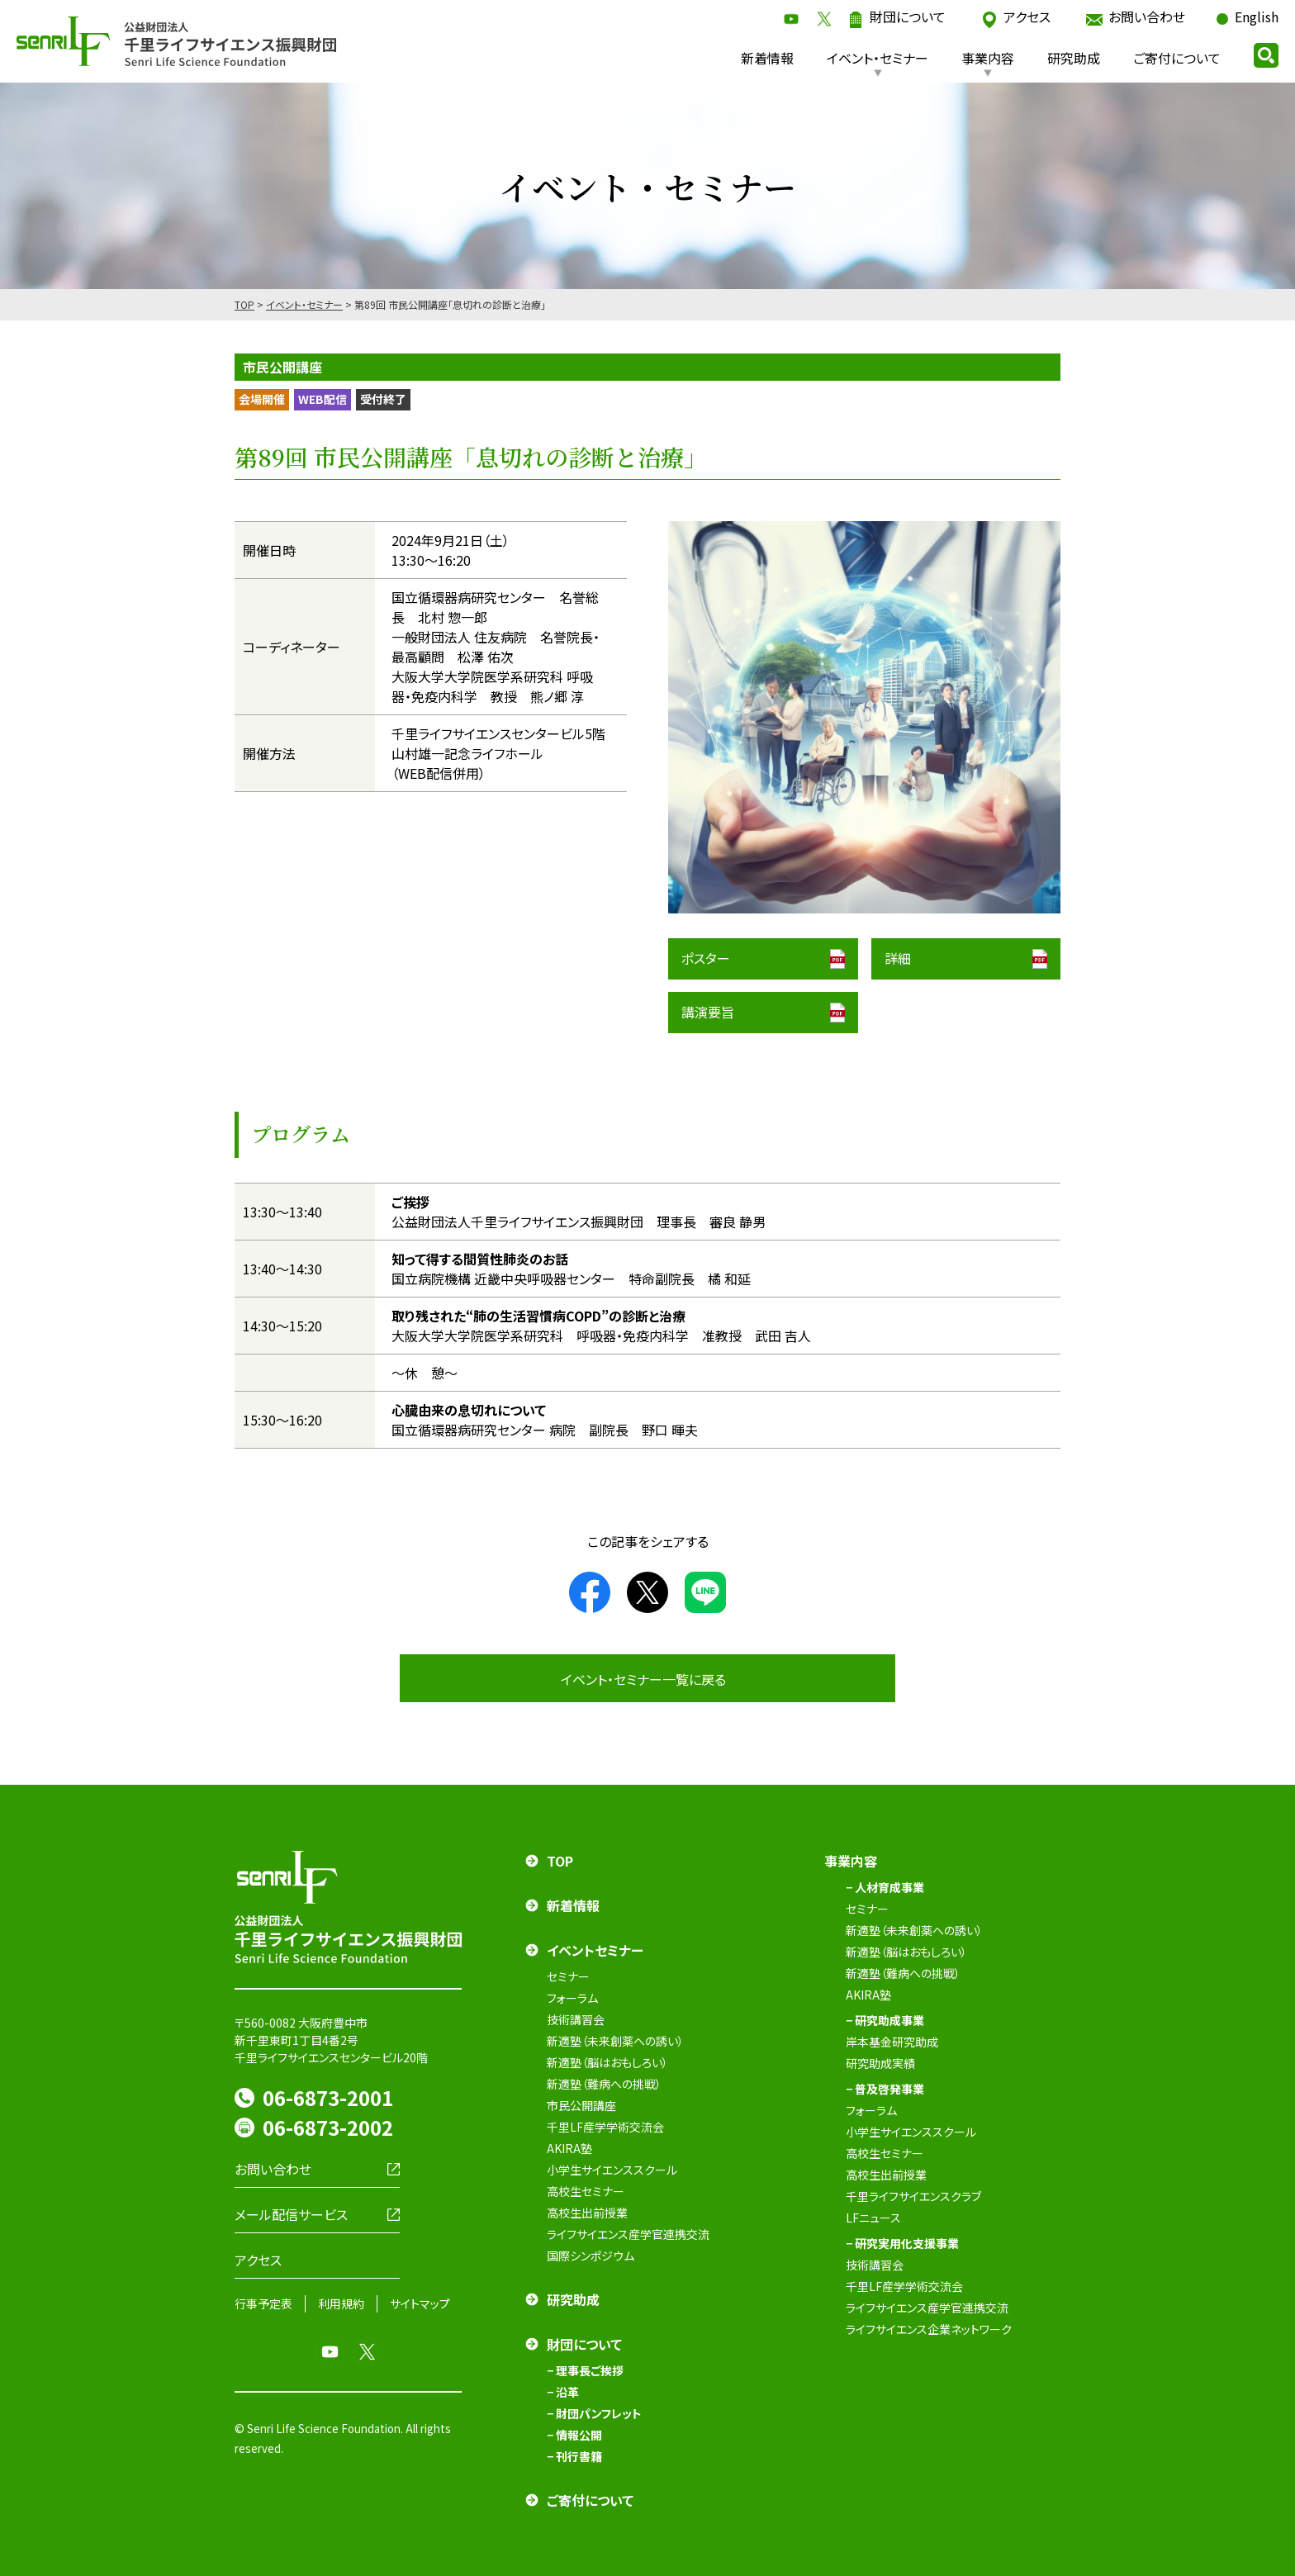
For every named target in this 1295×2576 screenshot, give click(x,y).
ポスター (705, 958)
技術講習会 (576, 2019)
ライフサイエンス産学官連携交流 (628, 2234)
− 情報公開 (574, 2435)
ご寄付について (1177, 58)
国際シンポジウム (590, 2255)
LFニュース (873, 2217)
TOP (244, 304)
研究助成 (1073, 58)
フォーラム (572, 1998)
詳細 (898, 958)
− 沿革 (563, 2392)
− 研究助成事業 (885, 2020)
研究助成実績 (880, 2063)
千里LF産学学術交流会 (605, 2126)
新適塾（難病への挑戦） (604, 2084)
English (1256, 16)
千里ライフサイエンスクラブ (913, 2196)
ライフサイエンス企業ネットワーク (929, 2329)
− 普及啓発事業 (885, 2088)
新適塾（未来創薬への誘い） (615, 2041)
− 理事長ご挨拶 (585, 2370)
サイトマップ (420, 2303)
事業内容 (987, 58)
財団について (908, 16)
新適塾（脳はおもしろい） (607, 2062)
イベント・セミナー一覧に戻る (643, 1679)
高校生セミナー (585, 2191)
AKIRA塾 (569, 2148)
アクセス (1027, 16)
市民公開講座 (581, 2105)
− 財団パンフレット (594, 2413)
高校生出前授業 (587, 2212)
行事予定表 (263, 2303)
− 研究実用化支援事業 (902, 2243)
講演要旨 (707, 1012)
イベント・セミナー (877, 58)
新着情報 (767, 58)
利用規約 (341, 2303)
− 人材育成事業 (885, 1887)
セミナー (568, 1976)
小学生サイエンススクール (612, 2169)
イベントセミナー (595, 1950)
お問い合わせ (1146, 16)
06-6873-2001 (328, 2097)
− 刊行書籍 (574, 2456)
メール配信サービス (291, 2214)
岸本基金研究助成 (892, 2041)
